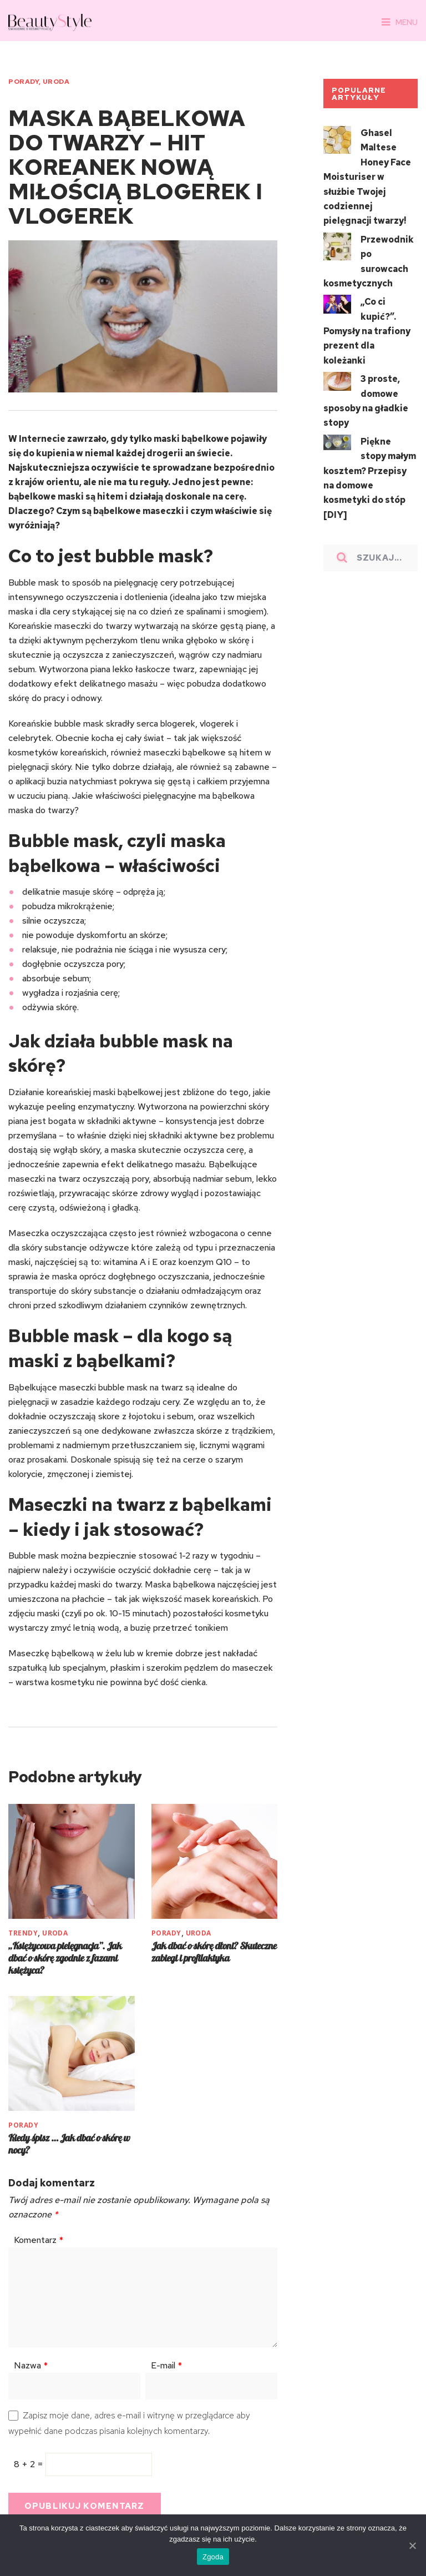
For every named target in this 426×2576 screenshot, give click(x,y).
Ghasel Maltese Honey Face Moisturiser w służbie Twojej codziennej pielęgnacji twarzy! (367, 176)
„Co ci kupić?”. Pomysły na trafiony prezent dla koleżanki (366, 328)
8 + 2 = (29, 2462)
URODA (56, 81)
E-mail (166, 2364)
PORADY (23, 81)
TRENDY (23, 1932)
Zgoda (213, 2557)
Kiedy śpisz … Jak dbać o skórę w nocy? (69, 2142)
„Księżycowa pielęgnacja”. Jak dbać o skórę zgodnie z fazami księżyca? (64, 1957)
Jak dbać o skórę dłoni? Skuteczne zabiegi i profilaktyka (214, 1951)
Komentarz (38, 2238)
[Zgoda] (412, 2545)
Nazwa (31, 2364)
